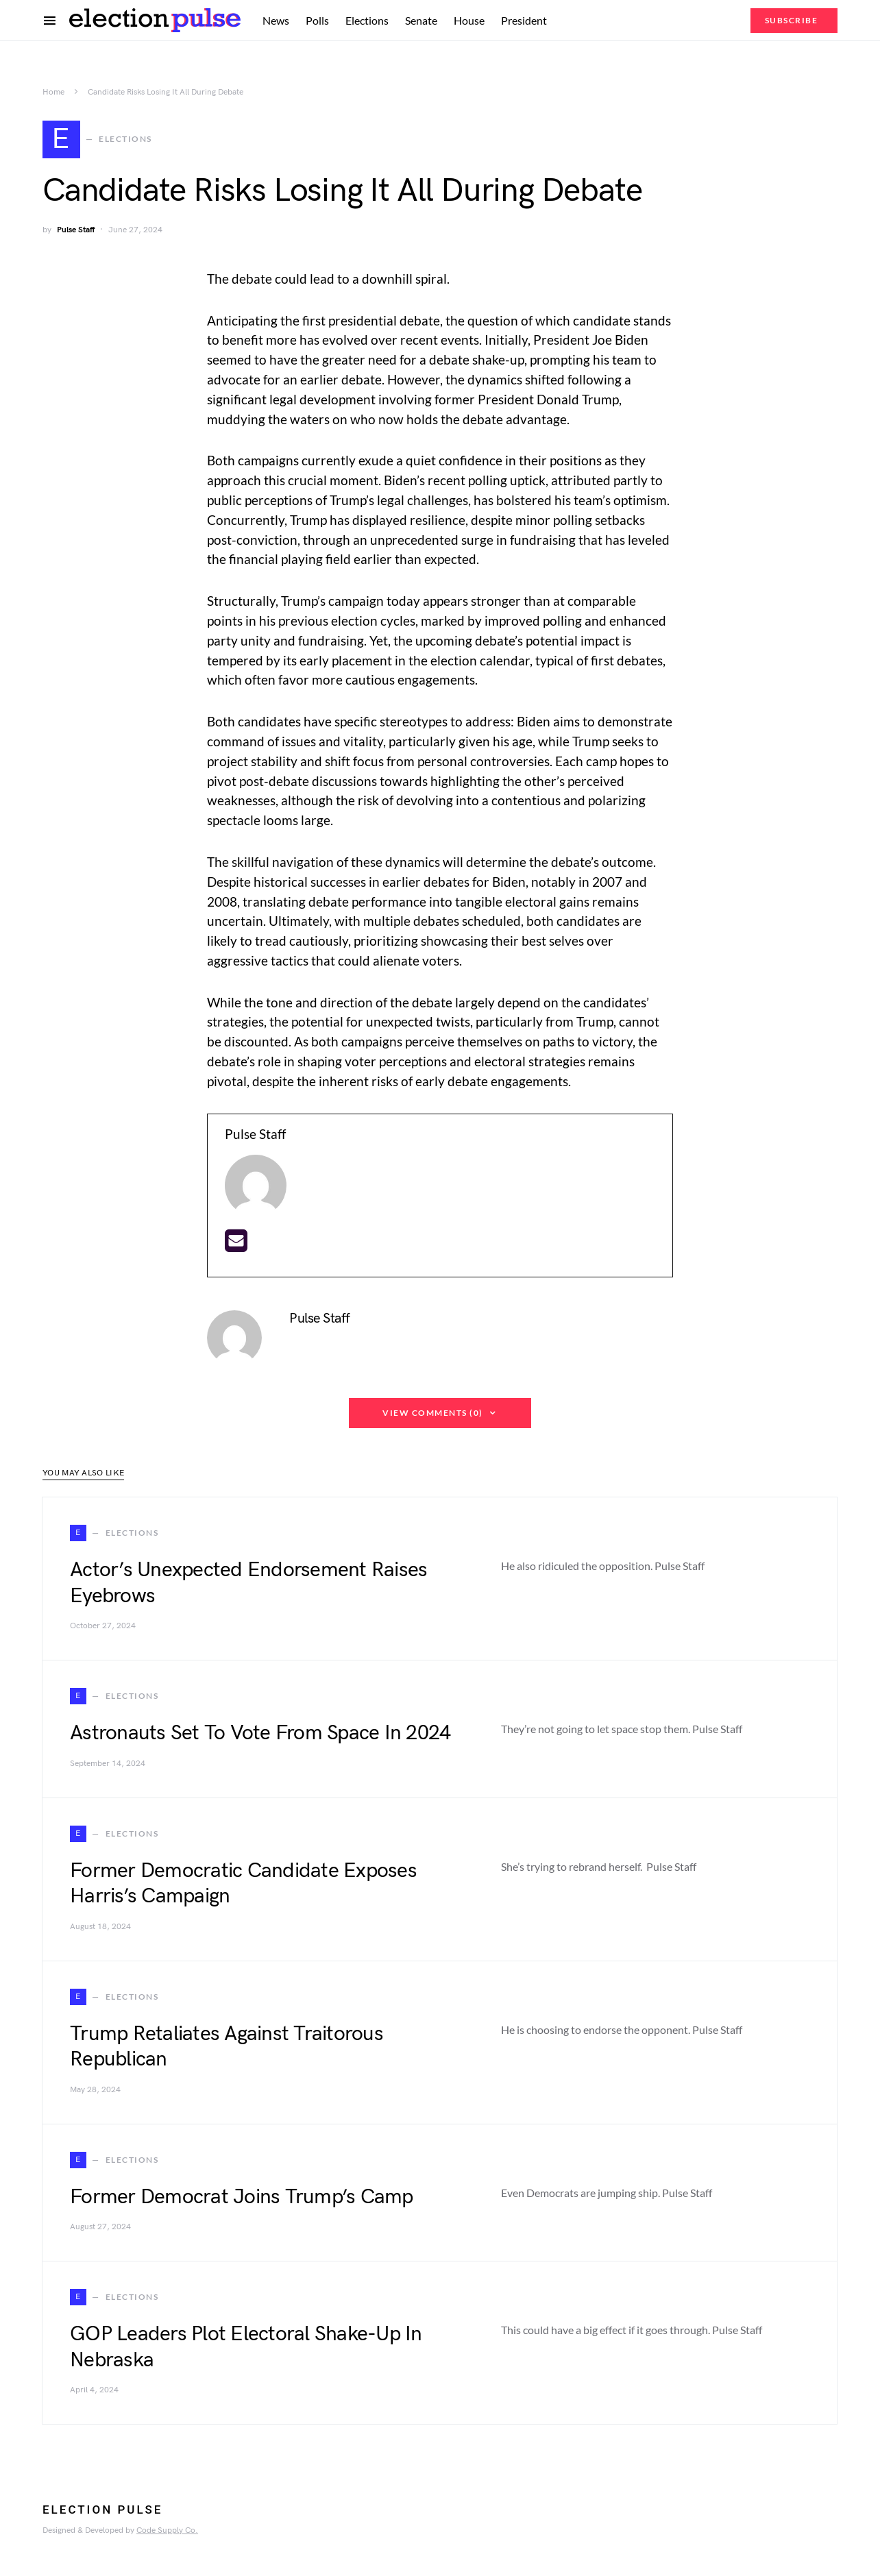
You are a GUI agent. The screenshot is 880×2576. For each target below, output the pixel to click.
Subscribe (791, 20)
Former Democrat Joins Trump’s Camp (241, 2203)
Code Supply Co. (167, 2536)
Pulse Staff (76, 236)
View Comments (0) (432, 1419)
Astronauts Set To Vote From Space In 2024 (260, 1739)
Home (53, 92)
